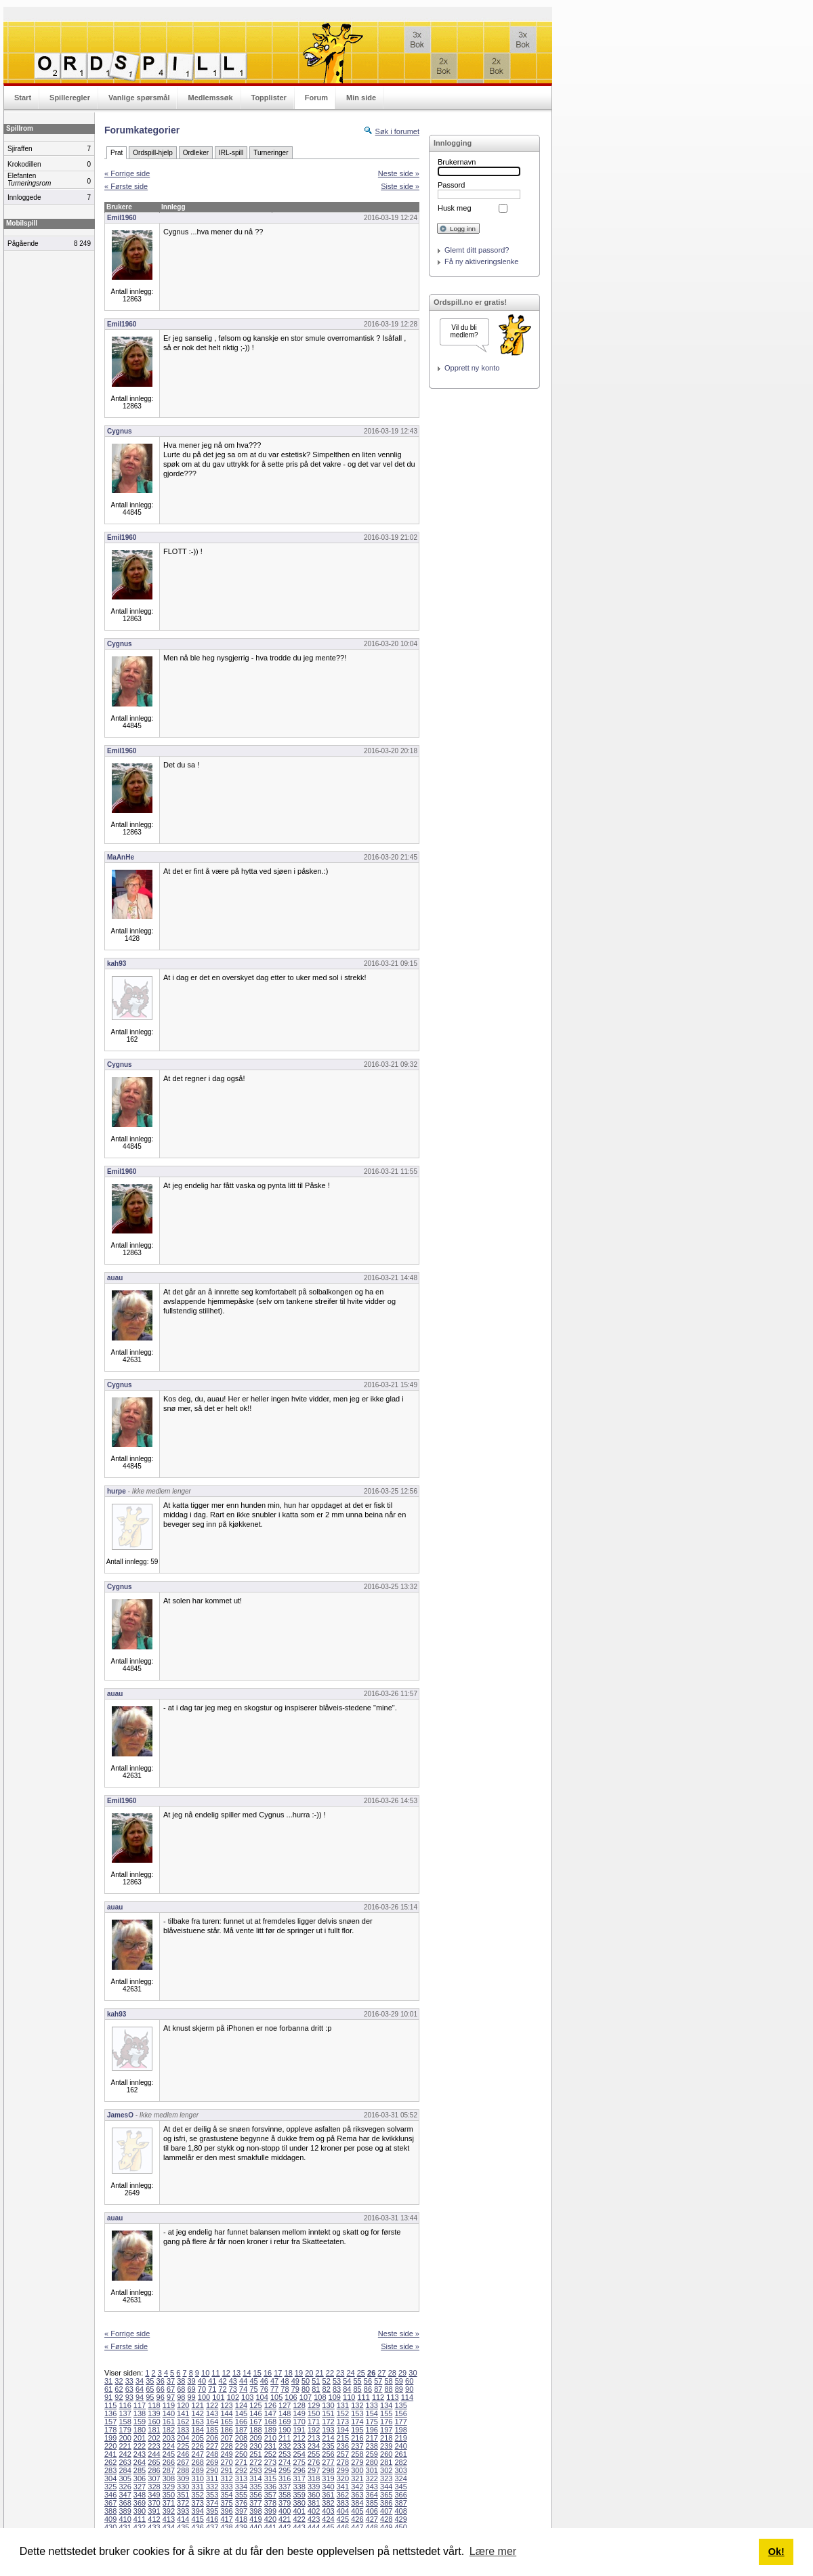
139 (154, 2413)
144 (226, 2413)
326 (125, 2487)
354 (226, 2495)
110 (349, 2397)
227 (212, 2446)
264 (139, 2462)
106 (291, 2397)
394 (198, 2511)
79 (295, 2389)
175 (372, 2421)
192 (314, 2430)
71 (212, 2389)
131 (343, 2405)
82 (326, 2389)
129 (314, 2405)
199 (110, 2438)
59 (399, 2381)
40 (202, 2381)
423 (314, 2519)
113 (392, 2397)
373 (198, 2503)
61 (108, 2389)
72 (222, 2389)
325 (110, 2487)
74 (243, 2389)
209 (255, 2438)
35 (150, 2381)
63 (129, 2389)
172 (328, 2421)
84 (347, 2389)
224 (169, 2446)
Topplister (269, 97)
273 (270, 2462)
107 (305, 2397)
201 (139, 2438)
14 (247, 2373)
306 (139, 2478)
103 (247, 2397)
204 (183, 2438)
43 (233, 2381)
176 (386, 2421)
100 (204, 2397)
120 (183, 2405)
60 (409, 2381)
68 (181, 2389)
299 (343, 2470)
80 (305, 2389)
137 (125, 2413)
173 (343, 2421)
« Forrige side (127, 173)
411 (139, 2519)
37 (171, 2381)
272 (255, 2462)
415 (198, 2519)
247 (198, 2454)
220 (110, 2446)
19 (299, 2373)
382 (328, 2503)
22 (330, 2373)
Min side (361, 97)
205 (198, 2438)
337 (284, 2487)
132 (357, 2405)
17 (278, 2373)
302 (386, 2470)
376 (241, 2503)
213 (314, 2438)
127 (284, 2405)
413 (169, 2519)
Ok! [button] (776, 2551)
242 (125, 2454)
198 (400, 2430)
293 (255, 2470)
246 (183, 2454)
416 (212, 2519)
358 (284, 2495)
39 (192, 2381)
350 (169, 2495)
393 (183, 2511)
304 (110, 2478)
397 (241, 2511)
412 (154, 2519)
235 (328, 2446)
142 (198, 2413)
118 (154, 2405)
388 (110, 2511)
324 (400, 2478)
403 (328, 2511)
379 (284, 2503)
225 (183, 2446)
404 (343, 2511)
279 (357, 2462)
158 (125, 2421)
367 (110, 2503)
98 (181, 2397)
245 (169, 2454)
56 (368, 2381)
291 (226, 2470)
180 (139, 2430)
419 (255, 2519)
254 (299, 2454)
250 (241, 2454)
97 (171, 2397)
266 (169, 2462)
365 (386, 2495)
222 (139, 2446)
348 (139, 2495)
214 (328, 2438)
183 (183, 2430)
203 (169, 2438)
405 (357, 2511)
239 (386, 2446)
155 (386, 2413)
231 (270, 2446)
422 (299, 2519)
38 (181, 2381)
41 (212, 2381)
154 (372, 2413)
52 (326, 2381)
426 (357, 2519)
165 (226, 2421)
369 (139, 2503)
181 (154, 2430)
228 (226, 2446)
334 (241, 2487)
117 (139, 2405)
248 (212, 2454)
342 (357, 2487)
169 (284, 2421)
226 (198, 2446)
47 (274, 2381)
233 (299, 2446)
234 (314, 2446)
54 (347, 2381)
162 (183, 2421)
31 (108, 2381)
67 (171, 2389)
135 (400, 2405)
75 (253, 2389)
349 (154, 2495)
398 (255, 2511)
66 (161, 2389)
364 (372, 2495)
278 (343, 2462)
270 (226, 2462)
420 (270, 2519)
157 (110, 2421)
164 (212, 2421)
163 (198, 2421)
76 (264, 2389)
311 (212, 2478)
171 (314, 2421)
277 (328, 2462)
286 (154, 2470)
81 (316, 2389)
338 (299, 2487)
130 (328, 2405)
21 (319, 2373)
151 (328, 2413)
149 (299, 2413)
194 (343, 2430)
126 (270, 2405)
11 (215, 2373)
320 (343, 2478)
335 (255, 2487)
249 (226, 2454)
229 (241, 2446)
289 (198, 2470)
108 (320, 2397)
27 (381, 2373)
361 (328, 2495)
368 (125, 2503)
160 (154, 2421)
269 (212, 2462)
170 (299, 2421)
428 (386, 2519)
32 (118, 2381)
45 (253, 2381)
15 (257, 2373)
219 (400, 2438)
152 (343, 2413)
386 (386, 2503)
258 (357, 2454)
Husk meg (455, 208)
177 (400, 2421)
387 (400, 2503)
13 (236, 2373)
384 (357, 2503)
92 (118, 2397)
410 (125, 2519)
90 (409, 2389)
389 (125, 2511)
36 (161, 2381)
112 (378, 2397)
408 (400, 2511)
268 (198, 2462)
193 (328, 2430)
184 (198, 2430)
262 (110, 2462)
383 (343, 2503)
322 (372, 2478)
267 (183, 2462)
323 (386, 2478)
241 (110, 2454)
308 (169, 2478)
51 (316, 2381)
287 (169, 2470)
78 (284, 2389)
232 (284, 2446)
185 (212, 2430)
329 (169, 2487)
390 (139, 2511)
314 (255, 2478)
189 (270, 2430)
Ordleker (196, 152)
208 (241, 2438)
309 (183, 2478)
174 (357, 2421)
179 (125, 2430)
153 (357, 2413)
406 (372, 2511)
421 (284, 2519)
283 (110, 2470)
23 (340, 2373)
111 (363, 2397)
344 (386, 2487)
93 (129, 2397)
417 (226, 2519)
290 (212, 2470)
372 (183, 2503)
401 (299, 2511)
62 (118, 2389)
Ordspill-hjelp (152, 152)
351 (183, 2495)
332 (212, 2487)
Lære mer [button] (493, 2551)
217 (372, 2438)
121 (198, 2405)
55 (358, 2381)
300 (357, 2470)
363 (357, 2495)
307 (154, 2478)
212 (299, 2438)
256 (328, 2454)
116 (125, 2405)
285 (139, 2470)
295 (284, 2470)
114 (407, 2397)
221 (125, 2446)
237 (357, 2446)
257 (343, 2454)
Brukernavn (457, 162)
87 (378, 2389)
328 (154, 2487)
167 (255, 2421)
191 (299, 2430)
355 (241, 2495)
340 (328, 2487)
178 (110, 2430)
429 (400, 2519)
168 (270, 2421)
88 (388, 2389)
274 (284, 2462)
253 (284, 2454)
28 (392, 2373)
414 (183, 2519)
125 (255, 2405)
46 (264, 2381)
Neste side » (398, 173)
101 (218, 2397)
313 (241, 2478)
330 (183, 2487)
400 (284, 2511)
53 (337, 2381)
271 (241, 2462)
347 (125, 2495)
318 (314, 2478)
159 (139, 2421)
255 (314, 2454)
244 (154, 2454)
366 (400, 2495)
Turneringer (270, 152)
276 (314, 2462)
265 (154, 2462)
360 (314, 2495)
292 (241, 2470)
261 (400, 2454)
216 (357, 2438)
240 (400, 2446)
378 (270, 2503)
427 (372, 2519)
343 (372, 2487)
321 (357, 2478)
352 (198, 2495)
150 (314, 2413)
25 (361, 2373)
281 (386, 2462)
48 (284, 2381)
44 (243, 2381)
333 (226, 2487)
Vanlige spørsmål (138, 97)
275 (299, 2462)
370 (154, 2503)
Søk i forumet (397, 131)
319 (328, 2478)
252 (270, 2454)
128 (299, 2405)
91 (108, 2397)
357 (270, 2495)
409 (110, 2519)
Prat (116, 152)
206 (212, 2438)
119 (169, 2405)
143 (212, 2413)
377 (255, 2503)
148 (284, 2413)
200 (125, 2438)
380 (299, 2503)
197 (386, 2430)
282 (400, 2462)
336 (270, 2487)
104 (262, 2397)
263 (125, 2462)
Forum (316, 97)
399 (270, 2511)
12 (226, 2373)
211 (284, 2438)
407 (386, 2511)
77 (274, 2389)
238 (372, 2446)
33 (129, 2381)
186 (226, 2430)
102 (233, 2397)
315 (270, 2478)
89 (399, 2389)
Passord (451, 185)
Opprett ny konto (471, 368)
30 (413, 2373)
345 (400, 2487)
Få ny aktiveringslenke (481, 261)
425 (343, 2519)
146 (255, 2413)
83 (337, 2389)
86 (368, 2389)
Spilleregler (69, 97)
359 (299, 2495)
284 (125, 2470)
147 (270, 2413)
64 (140, 2389)
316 (284, 2478)
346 (110, 2495)
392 (169, 2511)
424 (328, 2519)
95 (150, 2397)
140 (169, 2413)
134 (386, 2405)
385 (372, 2503)
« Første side (126, 186)
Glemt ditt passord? (476, 250)
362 (343, 2495)
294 (270, 2470)
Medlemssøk (210, 97)
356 (255, 2495)
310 (198, 2478)
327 (139, 2487)
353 (212, 2495)
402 (314, 2511)
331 (198, 2487)
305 (125, 2478)
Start (22, 97)
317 (299, 2478)
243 (139, 2454)
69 (192, 2389)
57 (378, 2381)
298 (328, 2470)
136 (110, 2413)
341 (343, 2487)
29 (402, 2373)
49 (295, 2381)
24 (350, 2373)
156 (400, 2413)
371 (169, 2503)
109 (335, 2397)
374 (212, 2503)
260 (386, 2454)
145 (241, 2413)
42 (222, 2381)
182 (169, 2430)
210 (270, 2438)
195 (357, 2430)
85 (358, 2389)
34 (140, 2381)
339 (314, 2487)
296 (299, 2470)
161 (169, 2421)
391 (154, 2511)
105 (276, 2397)
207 (226, 2438)
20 (309, 2373)
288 (183, 2470)
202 (154, 2438)
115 (110, 2405)
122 (212, 2405)
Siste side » (400, 186)
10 (205, 2373)
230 (255, 2446)
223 (154, 2446)
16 (268, 2373)
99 (192, 2397)
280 (372, 2462)
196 (372, 2430)
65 (150, 2389)
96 (161, 2397)
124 (241, 2405)
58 (388, 2381)
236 (343, 2446)
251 (255, 2454)
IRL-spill (231, 152)
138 (139, 2413)
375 (226, 2503)
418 (241, 2519)
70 (202, 2389)
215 (343, 2438)
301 (372, 2470)
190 (284, 2430)
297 (314, 2470)
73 (233, 2389)
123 (226, 2405)
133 (372, 2405)
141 (183, 2413)
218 (386, 2438)
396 (226, 2511)
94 (140, 2397)
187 (241, 2430)
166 (241, 2421)
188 (255, 2430)
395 (212, 2511)
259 (372, 2454)
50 (305, 2381)
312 (226, 2478)
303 (400, 2470)
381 (314, 2503)
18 (289, 2373)
